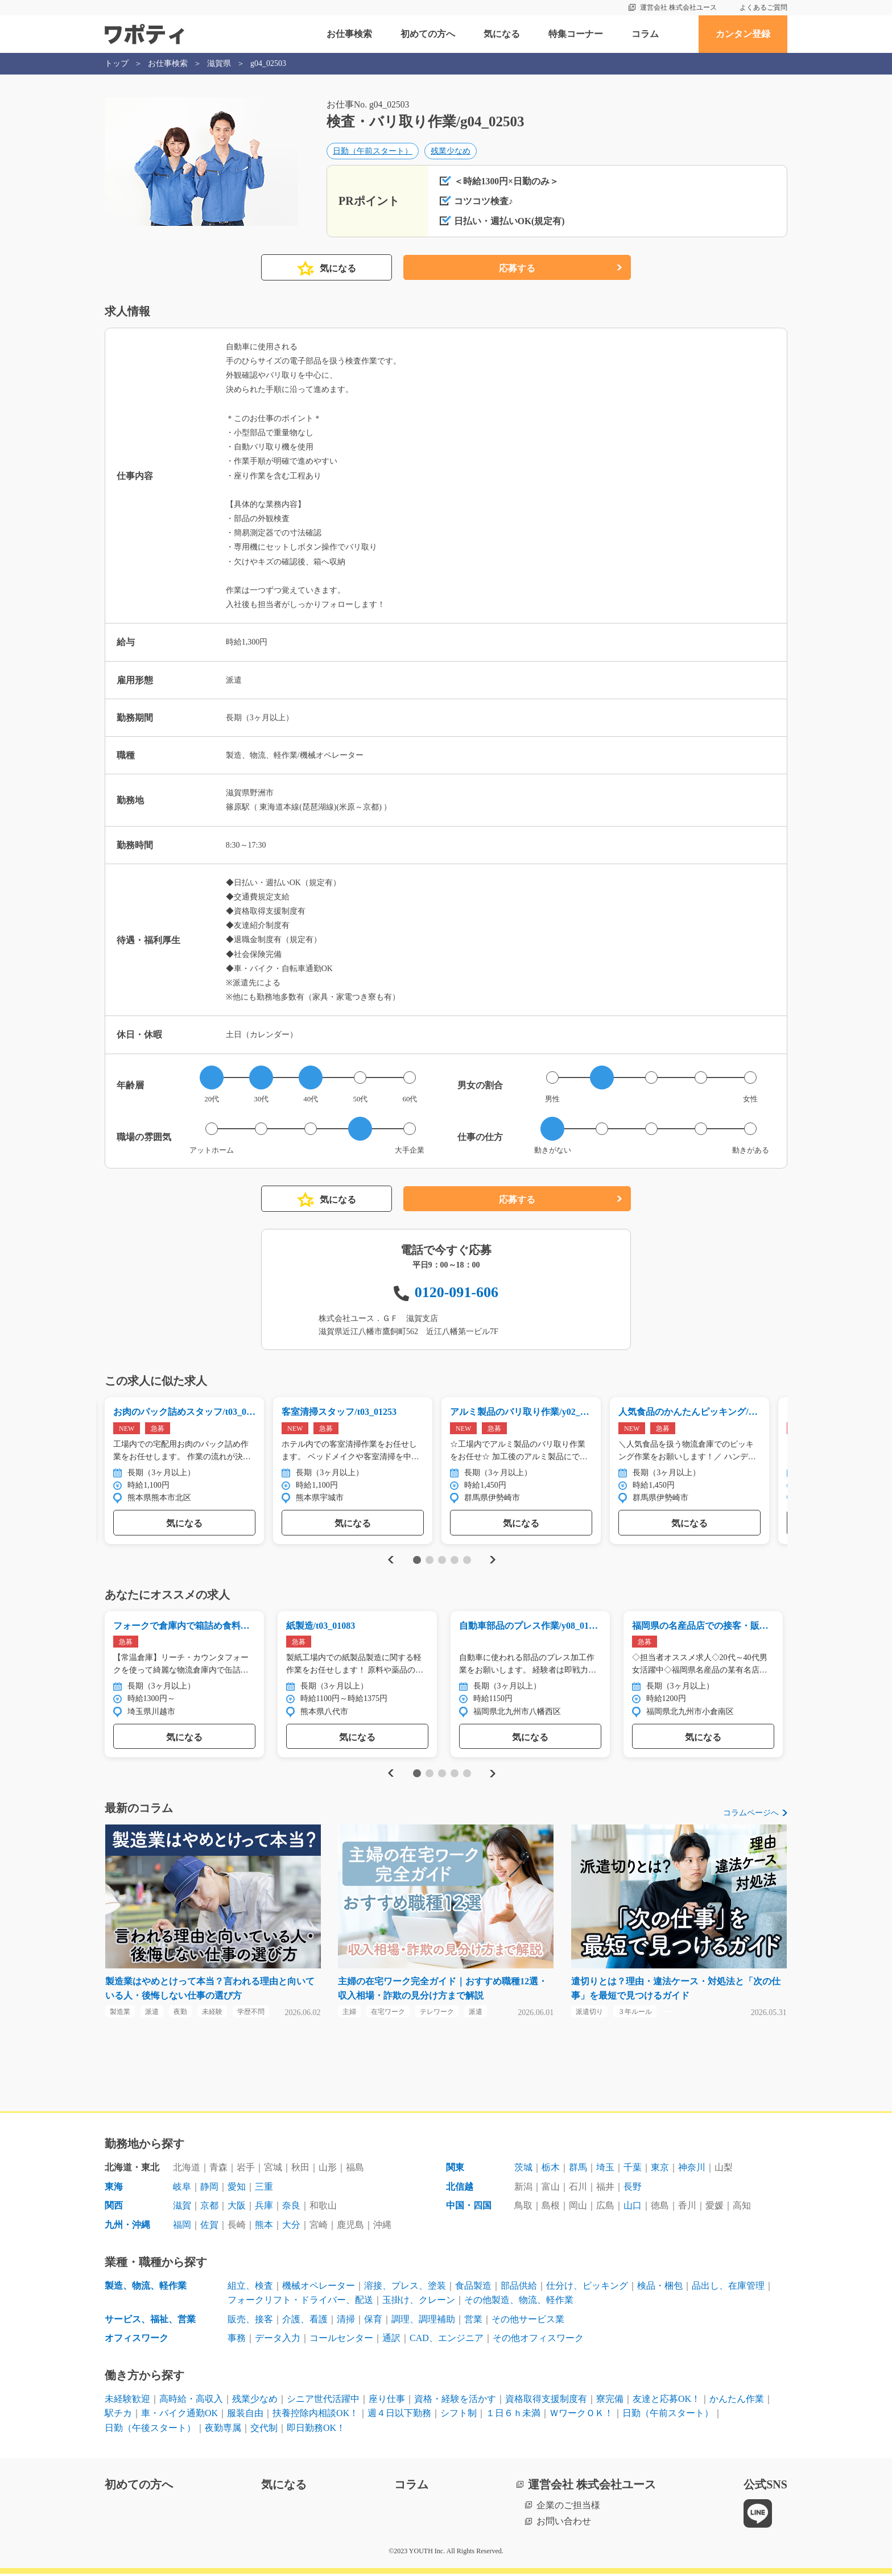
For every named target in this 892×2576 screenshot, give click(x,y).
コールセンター (341, 2341)
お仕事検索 (349, 34)
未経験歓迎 (127, 2401)
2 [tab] (429, 1561)
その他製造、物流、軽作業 (518, 2302)
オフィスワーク (136, 2341)
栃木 (551, 2169)
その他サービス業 (528, 2321)
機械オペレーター (318, 2288)
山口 (632, 2208)
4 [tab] (454, 1561)
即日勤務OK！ (316, 2430)
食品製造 (473, 2288)
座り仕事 (387, 2401)
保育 (373, 2321)
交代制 (264, 2430)
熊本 (264, 2227)
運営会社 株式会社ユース (678, 7)
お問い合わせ (563, 2524)
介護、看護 (305, 2321)
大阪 (237, 2208)
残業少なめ (450, 151)
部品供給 (519, 2288)
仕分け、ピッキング (587, 2288)
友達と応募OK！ (666, 2401)
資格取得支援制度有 (546, 2401)
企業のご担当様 (568, 2507)
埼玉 (605, 2169)
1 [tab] (417, 1561)
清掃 (346, 2321)
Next (492, 1561)
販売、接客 (250, 2321)
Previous (389, 1561)
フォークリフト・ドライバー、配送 (300, 2302)
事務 (237, 2341)
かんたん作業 (736, 2401)
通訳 (391, 2341)
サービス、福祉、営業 (150, 2321)
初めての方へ (427, 34)
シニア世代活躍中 (323, 2401)
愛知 (237, 2189)
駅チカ (118, 2416)
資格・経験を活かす (455, 2401)
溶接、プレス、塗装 (405, 2288)
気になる (502, 34)
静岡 (209, 2189)
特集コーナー (575, 34)
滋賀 (182, 2208)
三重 (264, 2189)
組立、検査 (250, 2288)
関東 (455, 2169)
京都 (209, 2208)
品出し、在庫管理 (728, 2288)
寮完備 (609, 2401)
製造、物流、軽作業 (146, 2288)
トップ (117, 63)
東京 (660, 2169)
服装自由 (245, 2416)
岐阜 (182, 2189)
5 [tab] (467, 1561)
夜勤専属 (223, 2430)
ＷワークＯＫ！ (581, 2416)
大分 (291, 2227)
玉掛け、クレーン (418, 2302)
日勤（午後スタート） (150, 2430)
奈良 (291, 2208)
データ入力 (277, 2341)
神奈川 (691, 2169)
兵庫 (264, 2208)
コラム (645, 34)
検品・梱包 (660, 2288)
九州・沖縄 (127, 2227)
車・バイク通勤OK (179, 2416)
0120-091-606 (456, 1293)
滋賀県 (219, 63)
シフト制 (458, 2416)
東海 (114, 2189)
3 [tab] (442, 1561)
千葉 (632, 2169)
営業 (473, 2321)
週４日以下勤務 (399, 2416)
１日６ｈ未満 (513, 2416)
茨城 (523, 2169)
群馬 (578, 2169)
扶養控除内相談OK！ (315, 2416)
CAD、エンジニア (447, 2341)
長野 (632, 2189)
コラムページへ (751, 1814)
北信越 (459, 2189)
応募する (517, 269)
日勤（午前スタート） (372, 151)
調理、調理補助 (423, 2321)
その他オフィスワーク (538, 2341)
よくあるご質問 (763, 7)
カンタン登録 (743, 34)
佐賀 (209, 2227)
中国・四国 (469, 2208)
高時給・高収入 (191, 2401)
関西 (114, 2208)
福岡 (182, 2227)
